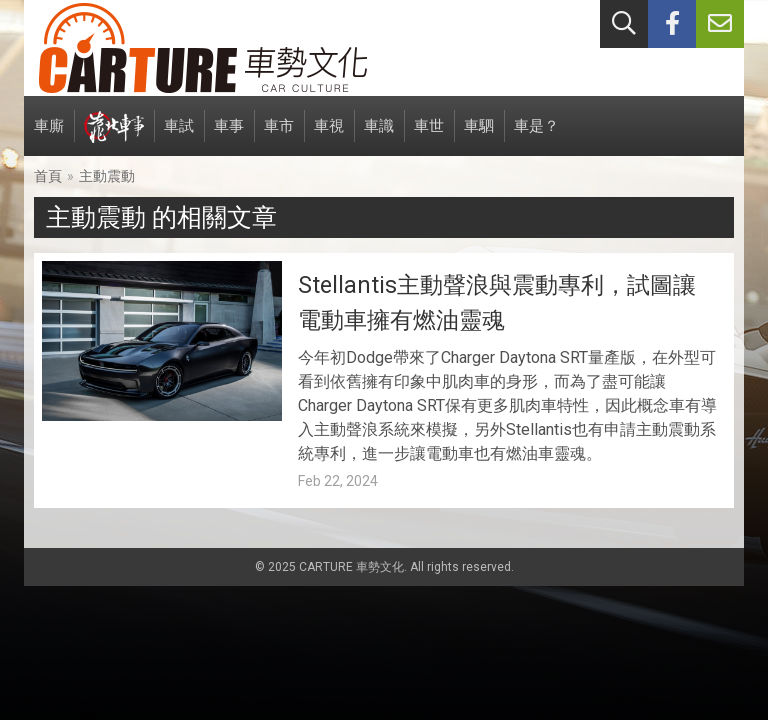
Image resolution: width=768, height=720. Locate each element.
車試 (179, 136)
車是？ (536, 136)
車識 (379, 136)
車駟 (479, 136)
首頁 (48, 176)
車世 (429, 136)
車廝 (49, 136)
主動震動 (107, 176)
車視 (329, 136)
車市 (279, 136)
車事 (229, 136)
